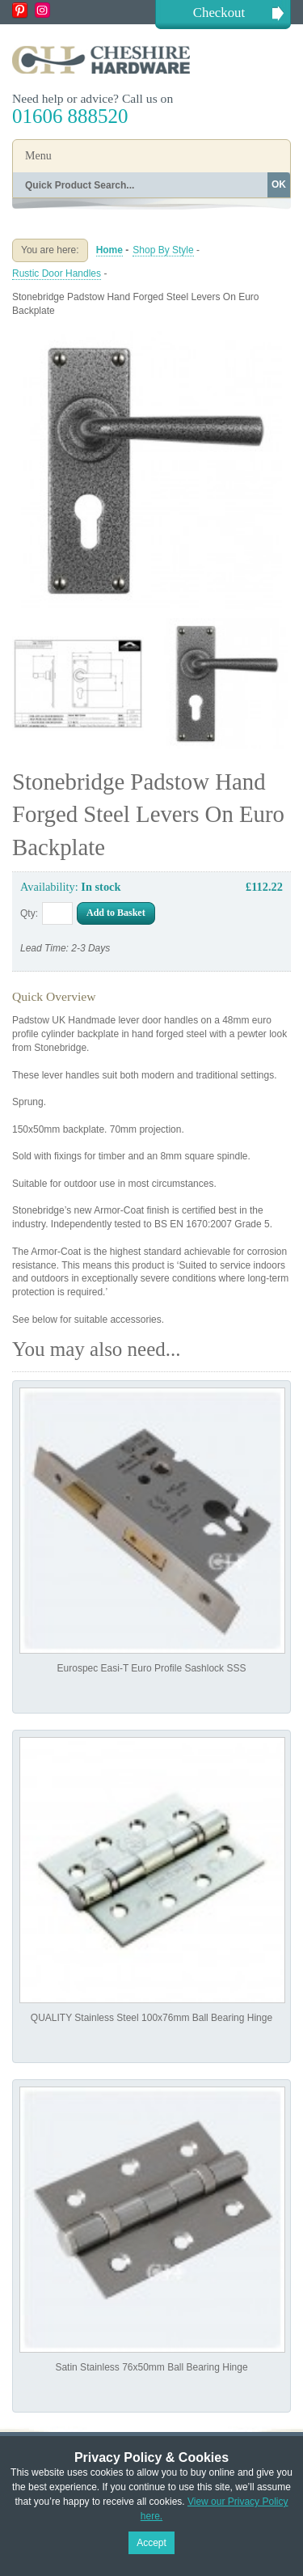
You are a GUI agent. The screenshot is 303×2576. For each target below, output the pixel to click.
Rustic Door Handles (56, 273)
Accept (151, 2542)
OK (278, 184)
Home (109, 250)
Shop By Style (163, 250)
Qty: (29, 913)
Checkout (219, 12)
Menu (38, 156)
